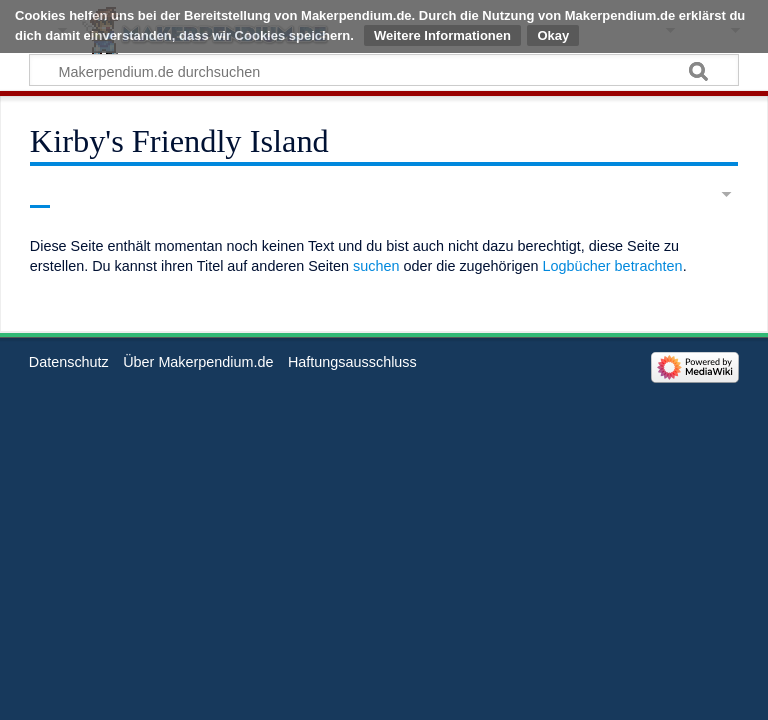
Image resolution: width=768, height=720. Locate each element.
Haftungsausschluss (352, 362)
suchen (376, 266)
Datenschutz (69, 362)
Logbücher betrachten (613, 266)
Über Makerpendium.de (198, 362)
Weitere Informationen (442, 35)
